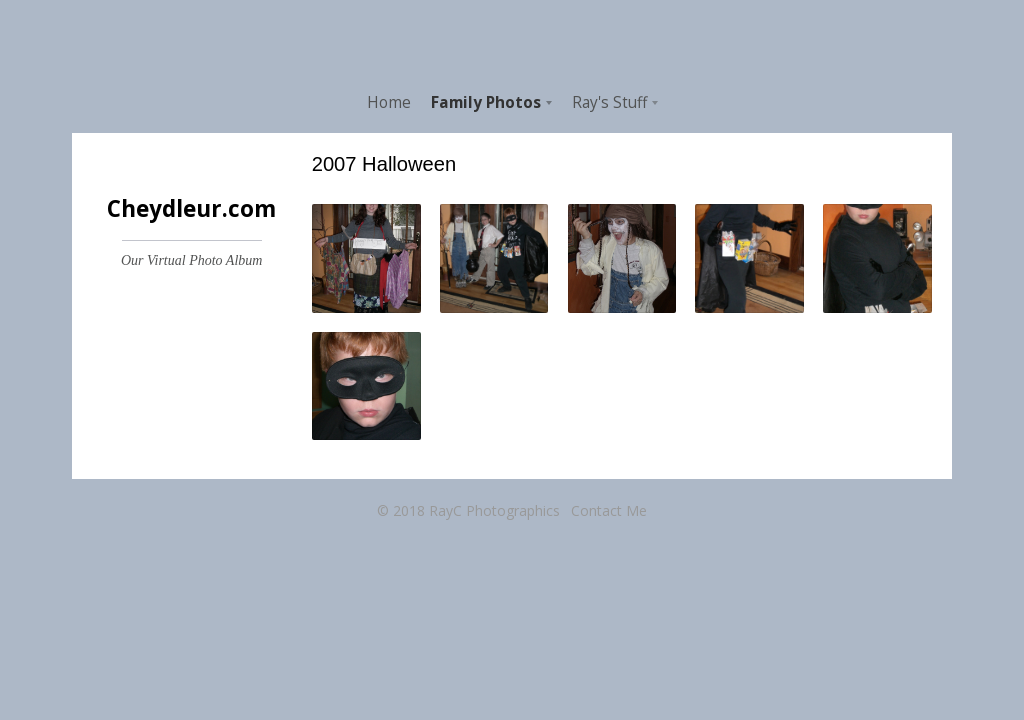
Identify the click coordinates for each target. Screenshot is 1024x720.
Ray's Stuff (609, 102)
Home (389, 102)
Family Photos (486, 102)
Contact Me (609, 510)
